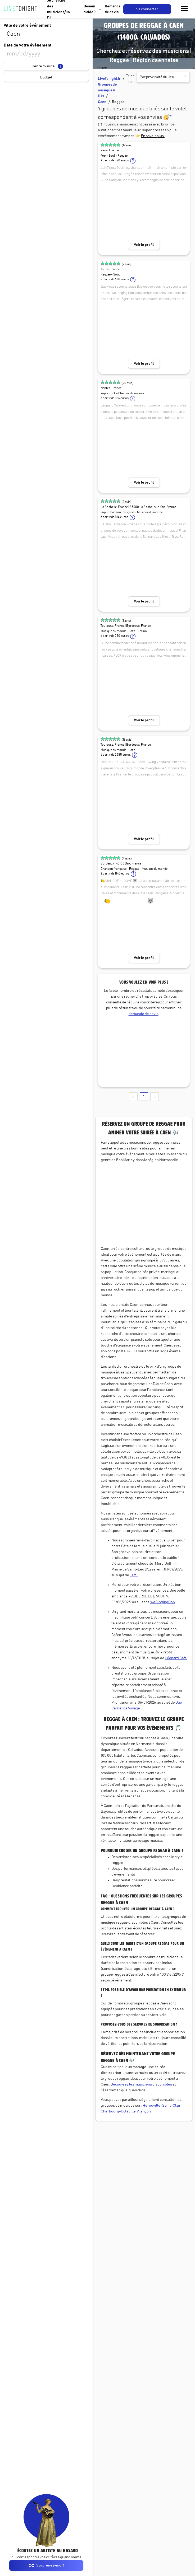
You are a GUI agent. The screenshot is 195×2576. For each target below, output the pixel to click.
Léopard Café (176, 1658)
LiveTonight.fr (109, 79)
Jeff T (134, 1575)
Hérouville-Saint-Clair (161, 2105)
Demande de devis (113, 9)
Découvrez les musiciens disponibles (141, 2084)
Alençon (144, 2111)
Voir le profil (144, 245)
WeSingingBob (162, 1602)
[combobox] (46, 34)
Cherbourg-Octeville (118, 2111)
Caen (102, 102)
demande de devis (143, 1014)
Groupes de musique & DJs (107, 90)
